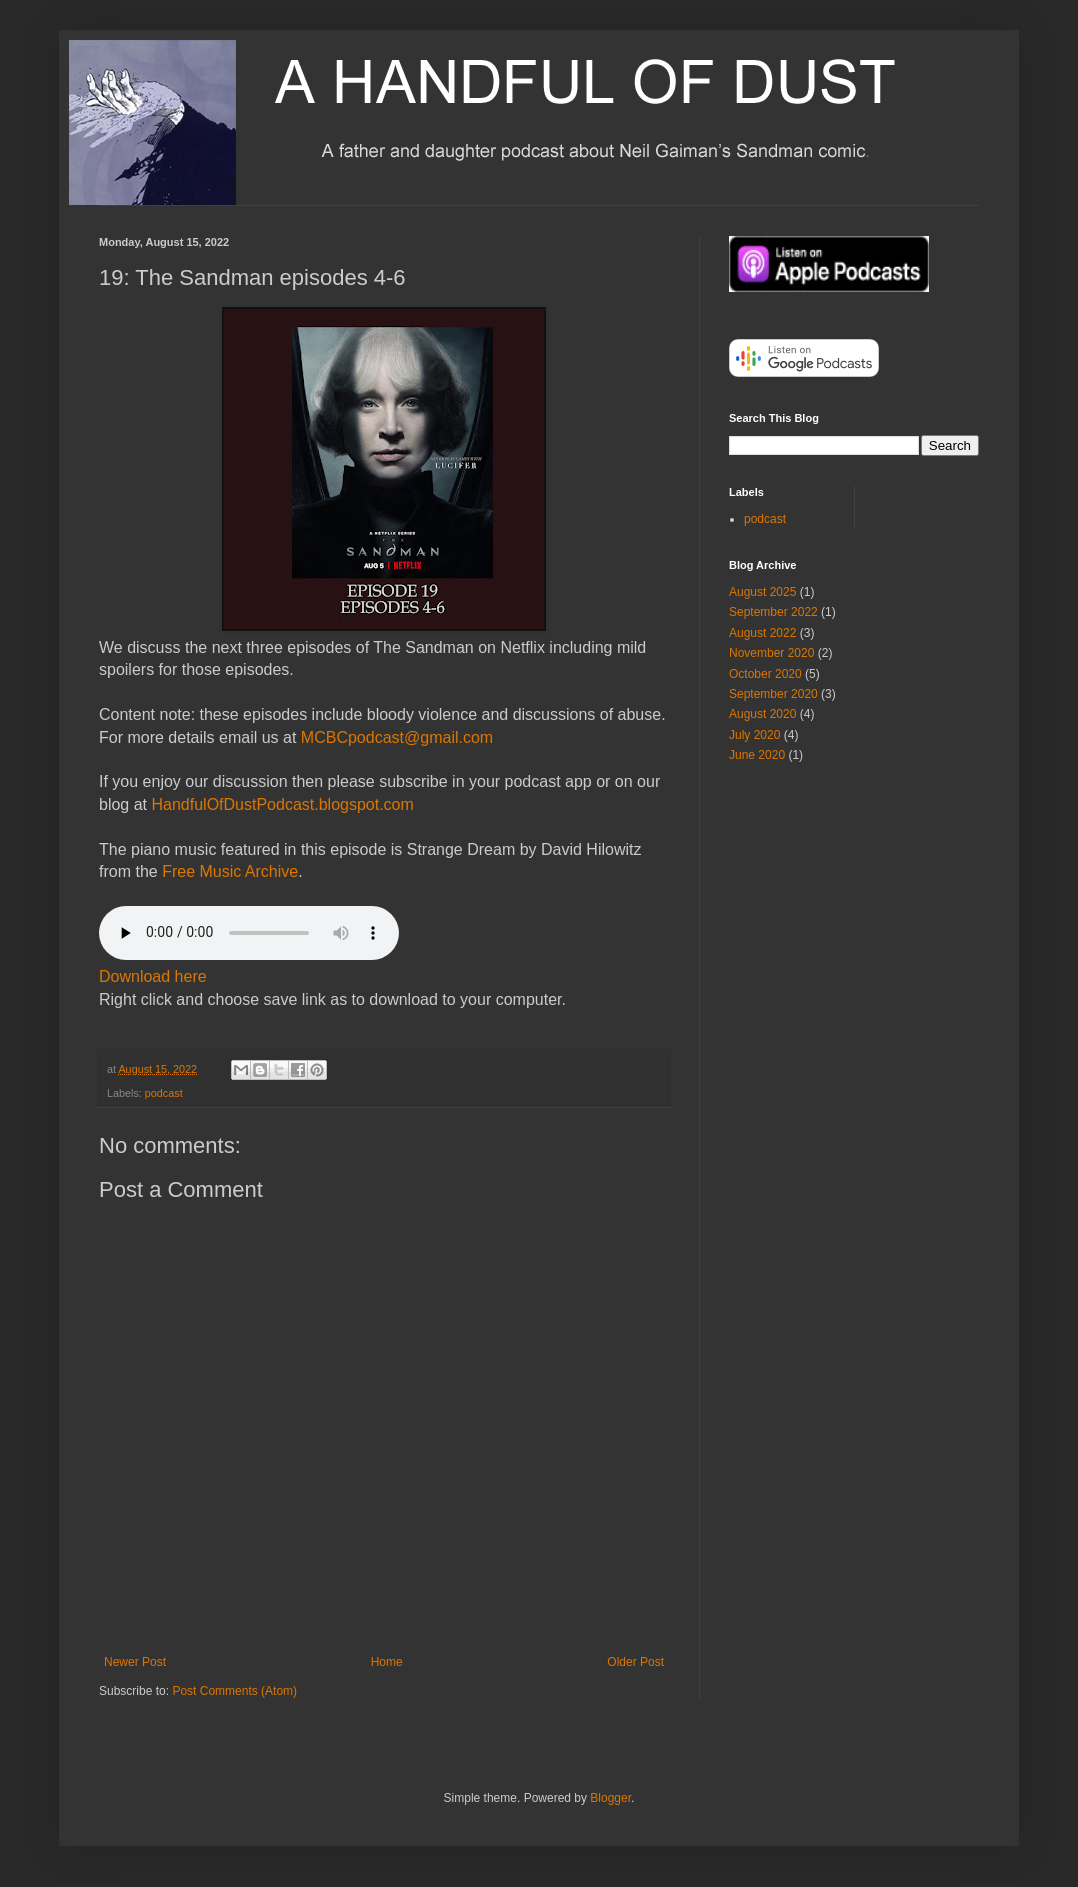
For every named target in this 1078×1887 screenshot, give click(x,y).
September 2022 (773, 612)
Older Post (635, 1662)
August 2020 (762, 714)
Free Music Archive (230, 871)
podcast (164, 1093)
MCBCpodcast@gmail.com (397, 737)
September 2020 (773, 694)
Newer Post (135, 1662)
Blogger (610, 1798)
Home (387, 1662)
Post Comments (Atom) (234, 1691)
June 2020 (757, 755)
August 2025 (762, 592)
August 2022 (762, 633)
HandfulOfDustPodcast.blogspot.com (282, 804)
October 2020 (765, 674)
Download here (153, 976)
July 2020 (754, 735)
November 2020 (771, 653)
